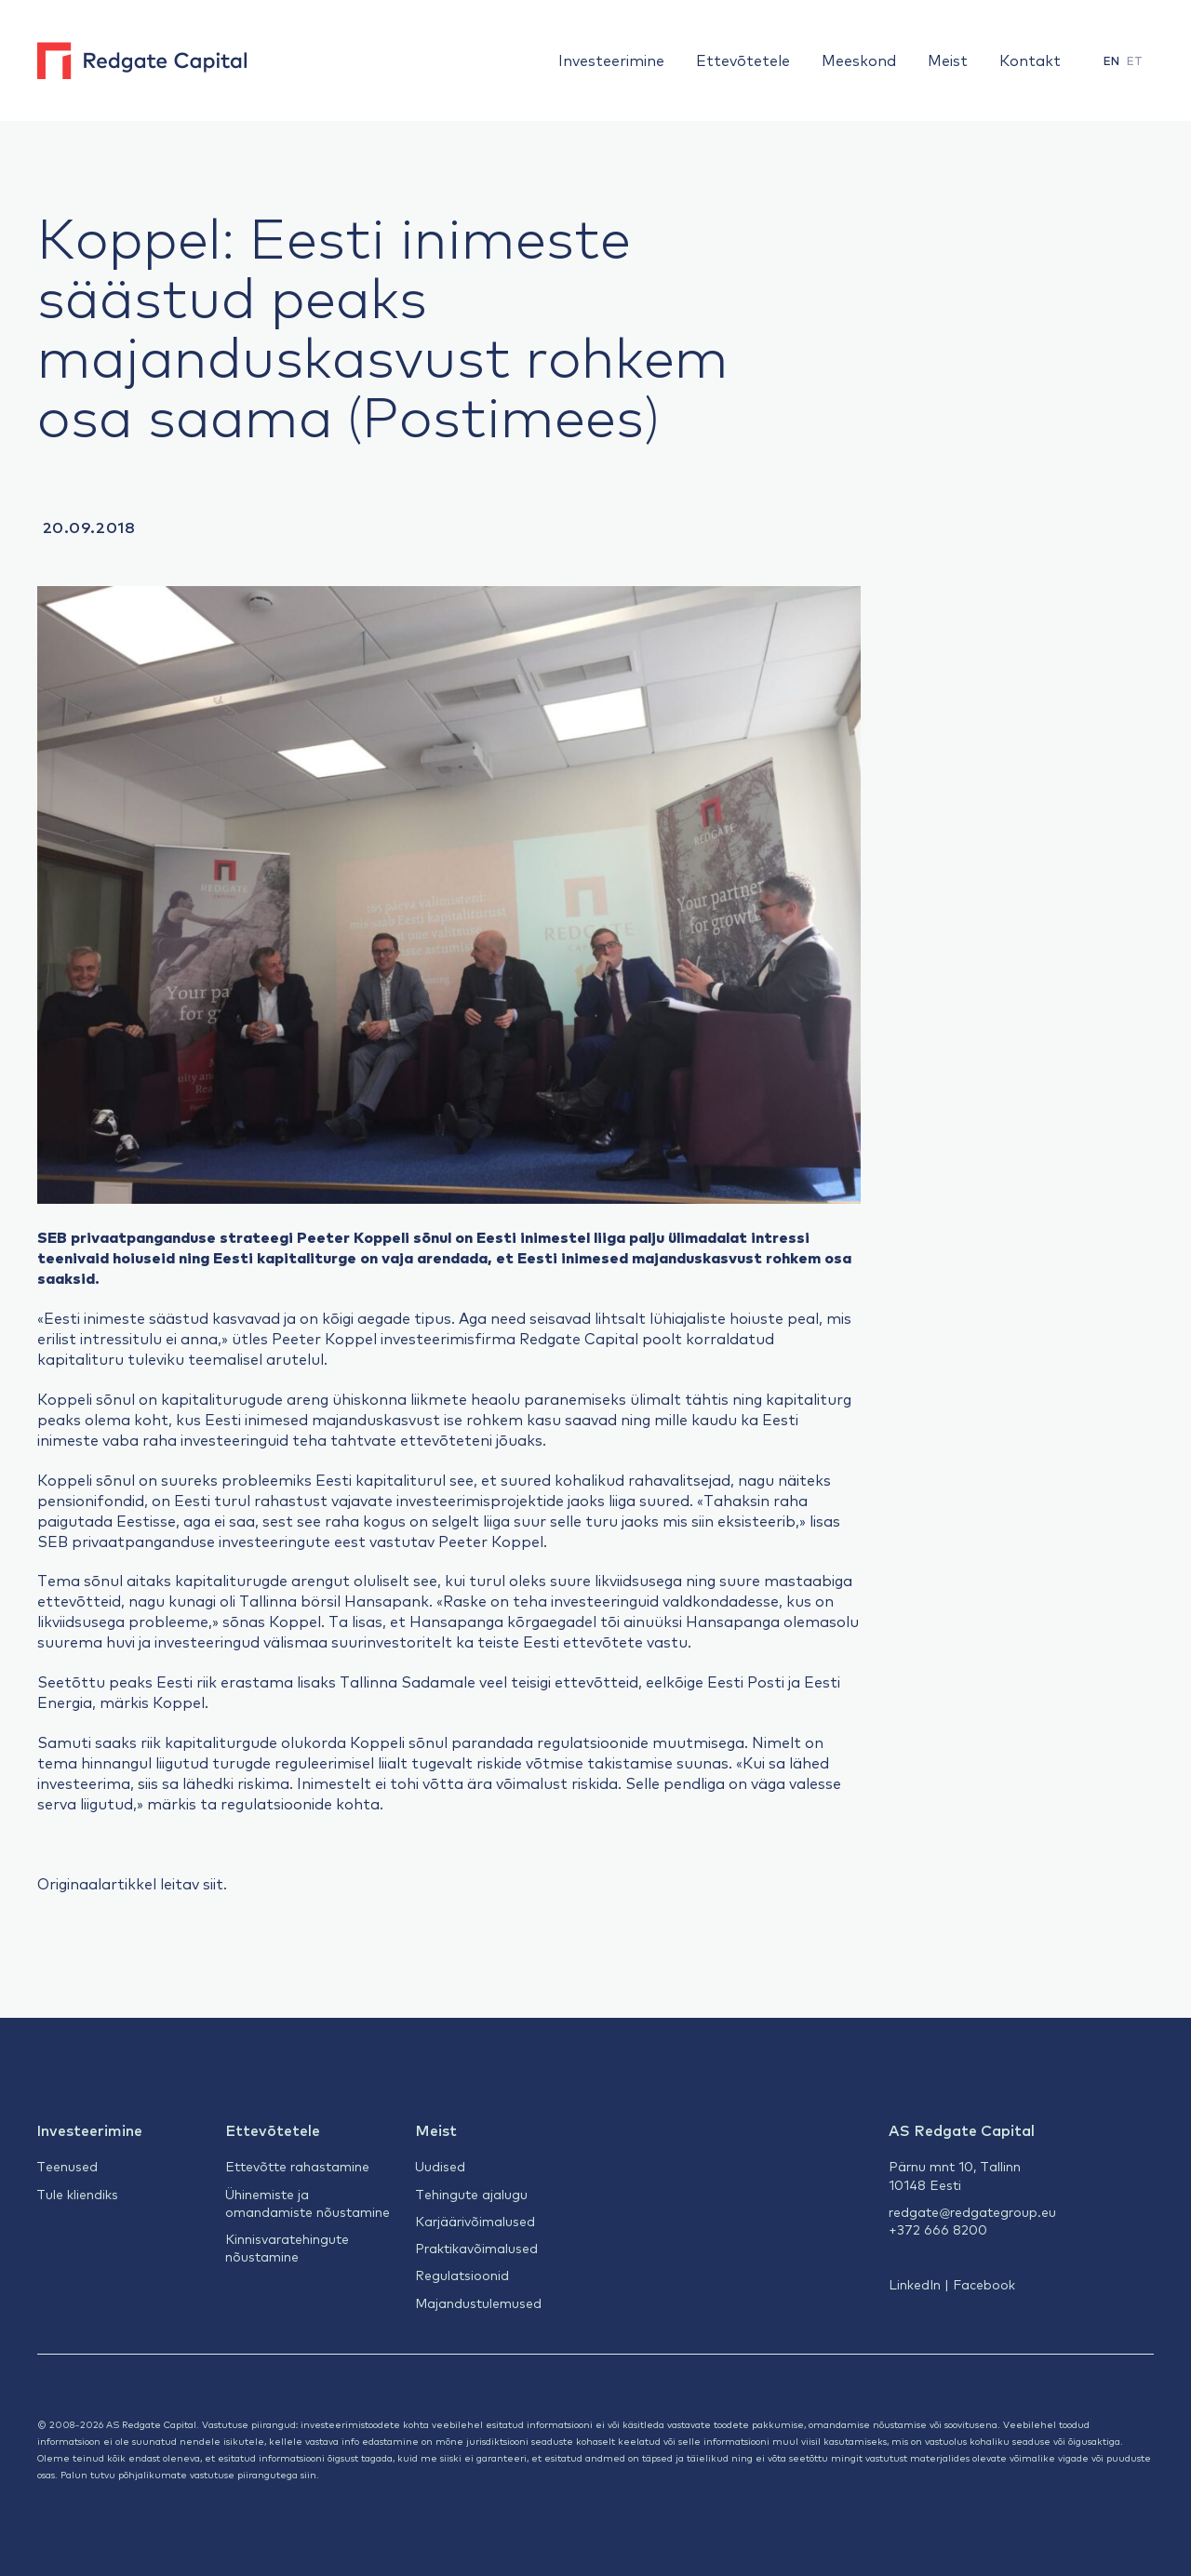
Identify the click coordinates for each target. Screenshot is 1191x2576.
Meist (948, 59)
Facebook (984, 2284)
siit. (215, 1883)
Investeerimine (611, 59)
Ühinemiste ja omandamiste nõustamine (307, 2202)
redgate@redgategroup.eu (972, 2211)
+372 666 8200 (938, 2229)
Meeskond (859, 59)
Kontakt (1030, 59)
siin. (310, 2474)
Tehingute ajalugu (471, 2193)
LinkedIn (915, 2284)
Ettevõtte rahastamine (297, 2165)
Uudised (440, 2165)
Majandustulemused (478, 2302)
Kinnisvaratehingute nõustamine (287, 2247)
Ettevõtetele (743, 59)
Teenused (67, 2165)
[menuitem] (1111, 61)
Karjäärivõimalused (475, 2220)
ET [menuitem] (1135, 60)
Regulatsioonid (462, 2274)
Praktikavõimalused (476, 2247)
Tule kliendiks (77, 2193)
